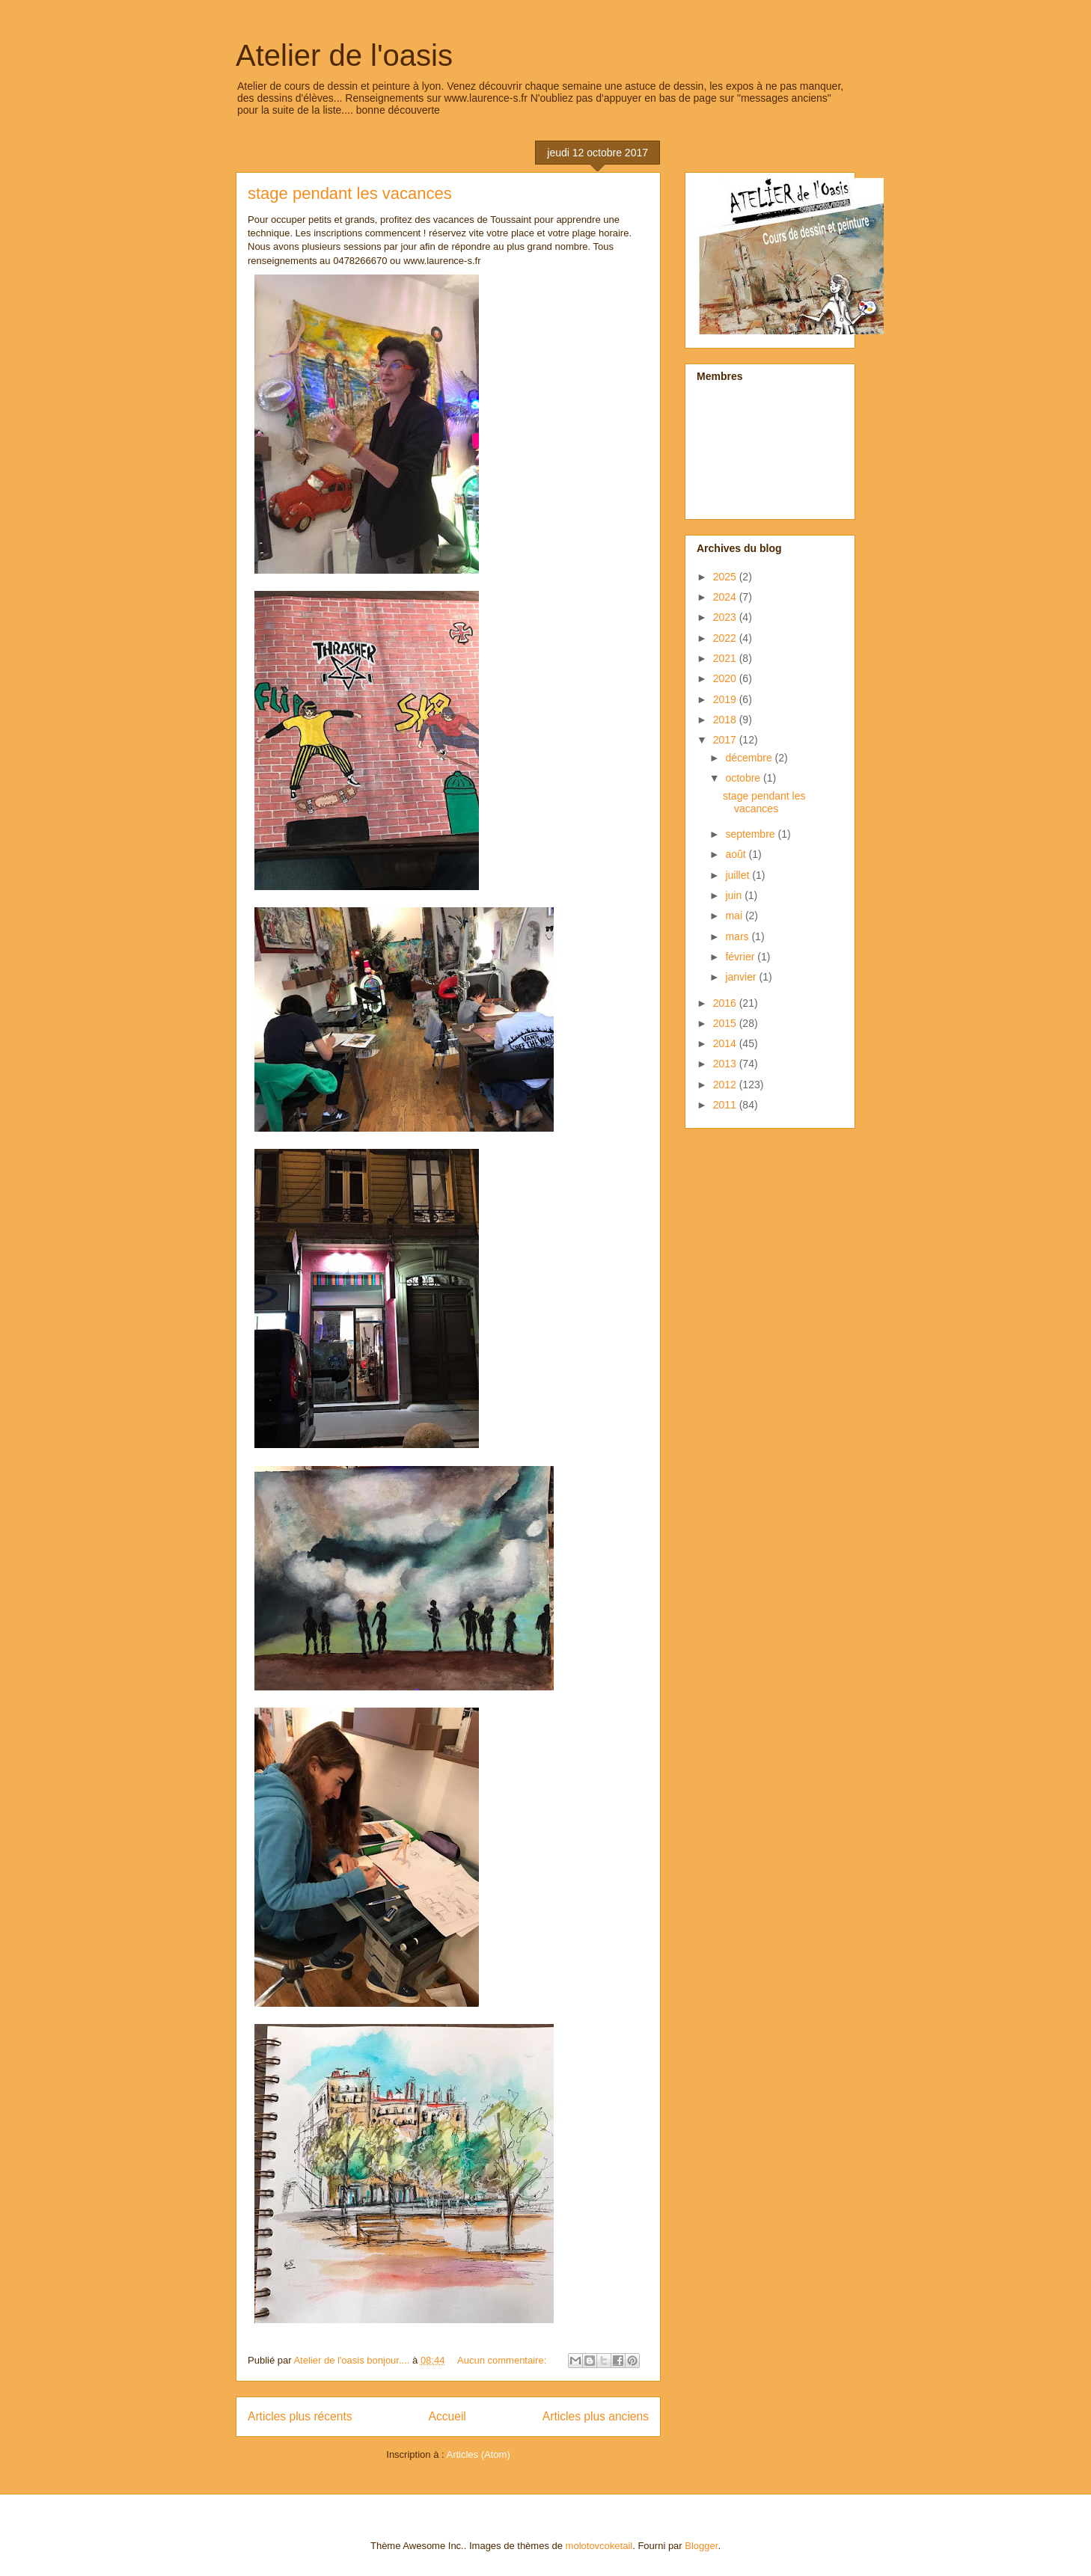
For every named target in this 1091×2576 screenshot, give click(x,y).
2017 (726, 740)
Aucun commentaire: (503, 2360)
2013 (726, 1064)
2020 (726, 678)
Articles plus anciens (596, 2416)
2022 (726, 638)
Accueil (447, 2416)
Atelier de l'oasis (344, 55)
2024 (726, 597)
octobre (744, 778)
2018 (726, 720)
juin (735, 895)
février (741, 957)
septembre (751, 834)
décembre (749, 758)
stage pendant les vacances (350, 193)
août (736, 854)
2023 (726, 617)
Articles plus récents (300, 2416)
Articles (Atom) (478, 2454)
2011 (726, 1105)
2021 (726, 658)
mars (738, 936)
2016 (726, 1003)
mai (735, 915)
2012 (726, 1085)
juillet (738, 875)
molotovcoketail (599, 2545)
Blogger (701, 2545)
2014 (726, 1043)
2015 (726, 1023)
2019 (726, 699)
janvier (742, 977)
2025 (726, 577)
